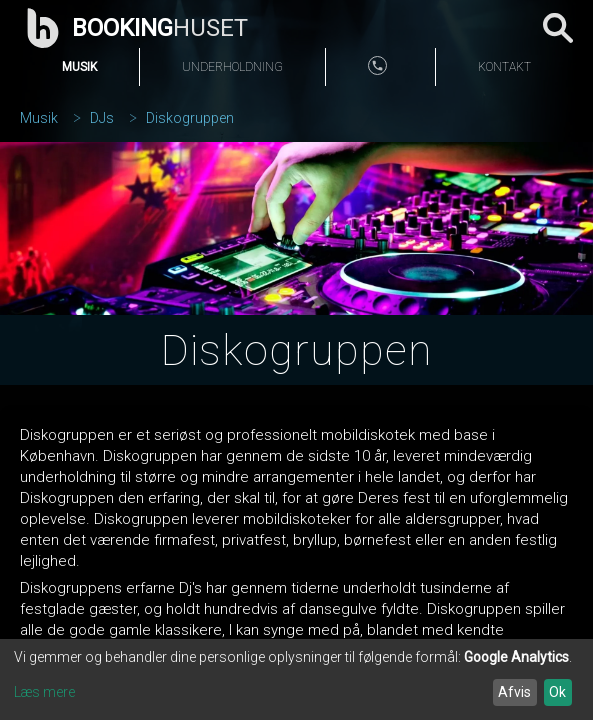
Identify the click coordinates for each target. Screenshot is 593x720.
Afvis (514, 692)
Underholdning (232, 67)
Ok (557, 692)
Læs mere (44, 692)
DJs (102, 118)
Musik (79, 67)
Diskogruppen (190, 118)
